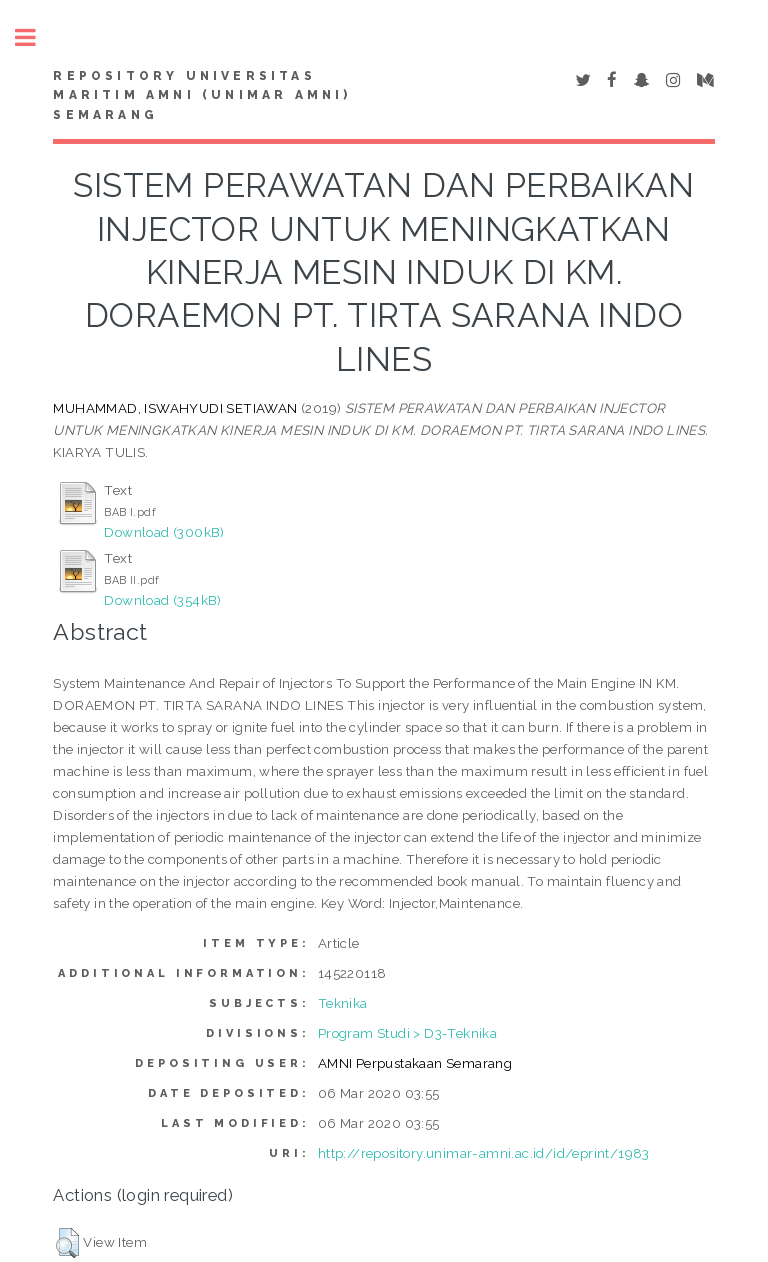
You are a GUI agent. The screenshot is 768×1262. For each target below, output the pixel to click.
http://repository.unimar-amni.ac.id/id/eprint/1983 (484, 1153)
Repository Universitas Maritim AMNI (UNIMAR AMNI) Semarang (202, 96)
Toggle (36, 37)
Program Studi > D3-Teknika (407, 1033)
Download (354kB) (162, 600)
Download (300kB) (164, 532)
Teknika (343, 1003)
